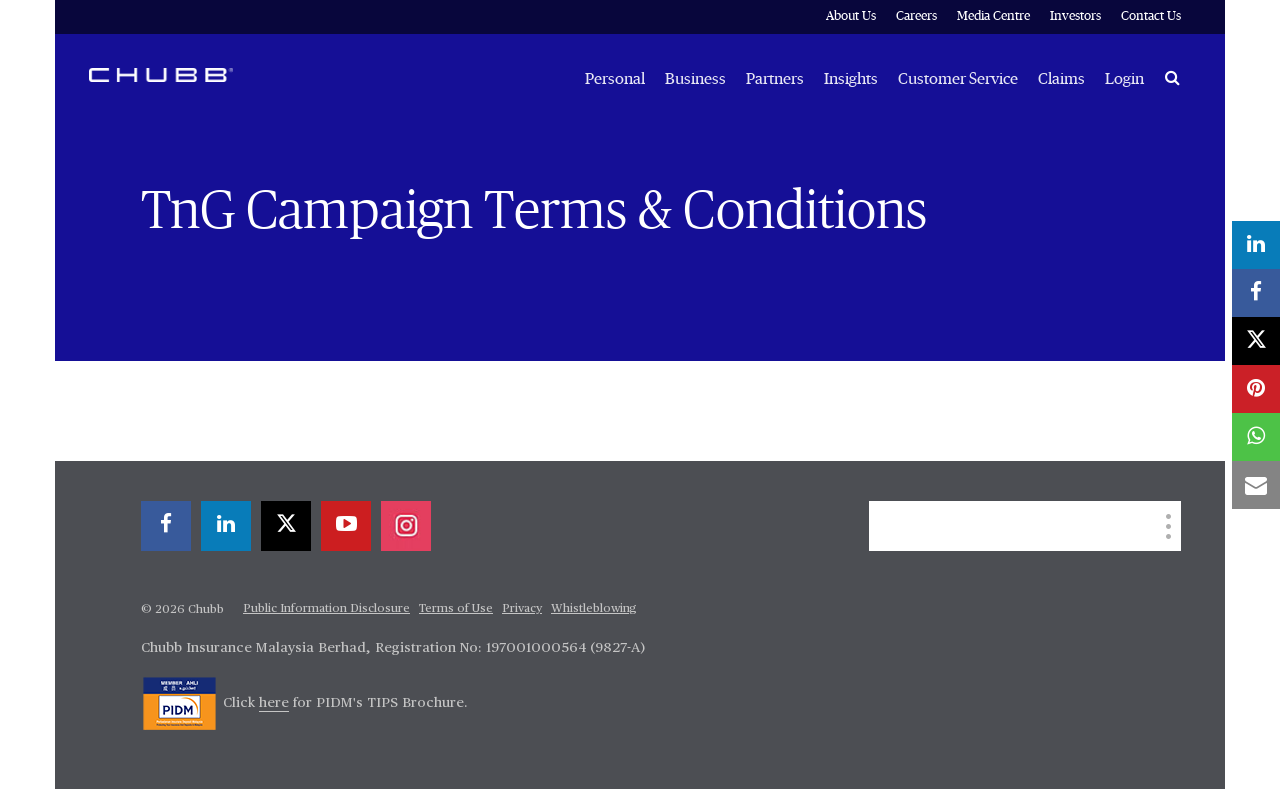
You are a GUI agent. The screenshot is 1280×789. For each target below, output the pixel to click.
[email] (1256, 485)
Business (695, 79)
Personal (615, 79)
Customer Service (958, 79)
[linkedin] (226, 526)
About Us (851, 16)
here (274, 703)
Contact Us (1151, 16)
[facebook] (166, 526)
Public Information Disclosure (326, 609)
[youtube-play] (346, 526)
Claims (1061, 79)
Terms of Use (456, 609)
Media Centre (993, 16)
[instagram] (406, 526)
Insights (851, 79)
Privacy (522, 609)
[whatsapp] (1256, 437)
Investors (1075, 16)
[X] (286, 526)
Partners (775, 79)
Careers (916, 16)
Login (1124, 79)
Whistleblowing (594, 609)
